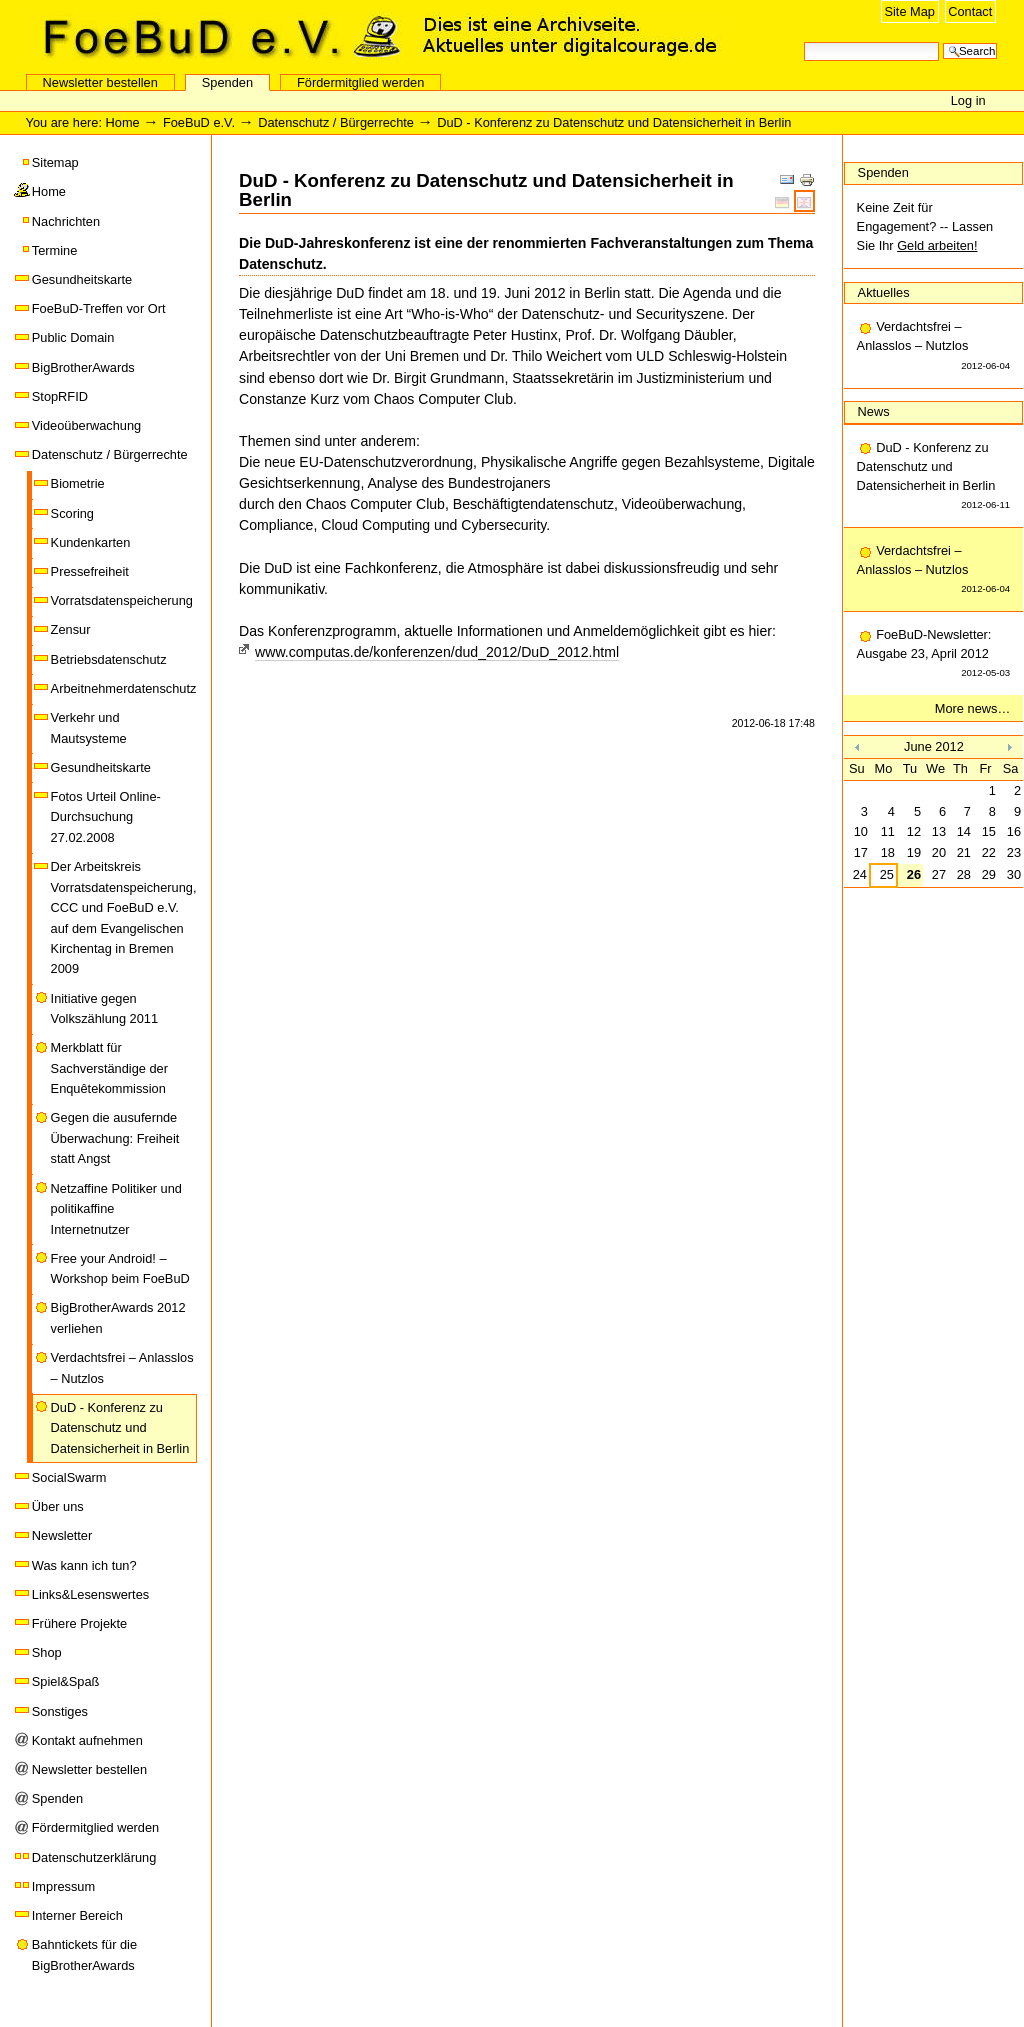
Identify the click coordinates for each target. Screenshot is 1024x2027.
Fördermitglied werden (360, 82)
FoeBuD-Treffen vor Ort (99, 308)
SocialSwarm (69, 1477)
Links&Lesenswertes (90, 1594)
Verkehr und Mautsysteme (89, 727)
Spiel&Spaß (66, 1681)
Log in (968, 100)
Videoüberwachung (86, 425)
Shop (47, 1652)
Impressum (63, 1886)
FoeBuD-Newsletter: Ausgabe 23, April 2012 (934, 655)
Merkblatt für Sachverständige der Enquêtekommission (109, 1068)
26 (914, 874)
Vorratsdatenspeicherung (122, 600)
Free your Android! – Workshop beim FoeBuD (120, 1268)
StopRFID (60, 396)
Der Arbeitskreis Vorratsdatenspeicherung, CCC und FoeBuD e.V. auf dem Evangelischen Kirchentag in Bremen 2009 (124, 917)
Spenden (227, 82)
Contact (970, 11)
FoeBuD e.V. (215, 37)
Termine (55, 250)
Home (123, 122)
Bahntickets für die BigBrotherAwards (84, 1954)
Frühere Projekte (79, 1623)
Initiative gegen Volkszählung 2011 (104, 1008)
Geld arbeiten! (937, 245)
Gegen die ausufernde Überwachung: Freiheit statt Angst (115, 1138)
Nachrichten (66, 221)
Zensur (71, 629)
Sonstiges (60, 1711)
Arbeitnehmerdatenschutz (124, 688)
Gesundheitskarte (82, 279)
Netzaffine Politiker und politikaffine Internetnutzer (116, 1209)
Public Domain (73, 337)
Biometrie (78, 483)
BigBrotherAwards (83, 367)
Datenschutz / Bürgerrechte (336, 122)
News (874, 411)
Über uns (58, 1506)
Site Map (909, 11)
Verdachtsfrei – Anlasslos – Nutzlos (122, 1367)
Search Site (803, 40)
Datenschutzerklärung (94, 1857)
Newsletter (62, 1535)
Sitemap (55, 162)
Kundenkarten (91, 542)
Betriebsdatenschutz (109, 659)
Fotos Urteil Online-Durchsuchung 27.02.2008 (106, 817)
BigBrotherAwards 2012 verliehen (118, 1317)
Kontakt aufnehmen (87, 1740)
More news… (972, 708)
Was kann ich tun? (84, 1565)
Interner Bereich (77, 1915)
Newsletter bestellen (100, 82)
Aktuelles (884, 292)
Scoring (72, 513)
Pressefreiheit (90, 571)
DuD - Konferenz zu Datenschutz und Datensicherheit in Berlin (120, 1428)
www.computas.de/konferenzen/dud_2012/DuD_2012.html (437, 652)
